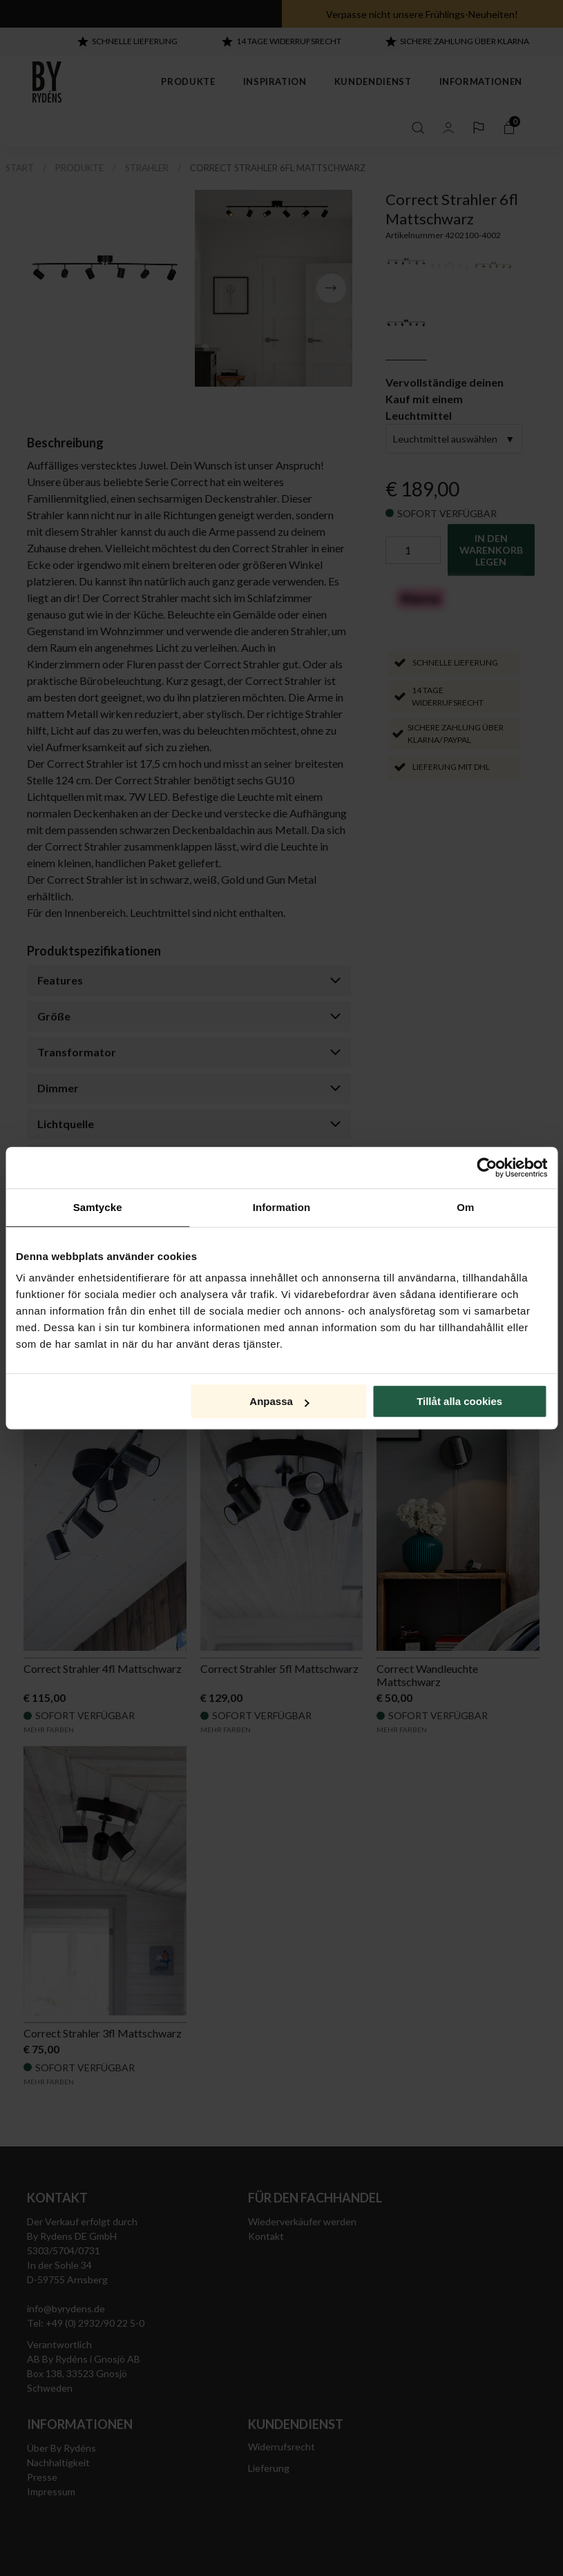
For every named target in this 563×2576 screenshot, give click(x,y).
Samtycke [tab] (97, 1207)
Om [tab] (465, 1207)
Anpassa (279, 1401)
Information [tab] (282, 1207)
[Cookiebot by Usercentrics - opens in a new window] (486, 1167)
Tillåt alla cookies (459, 1401)
